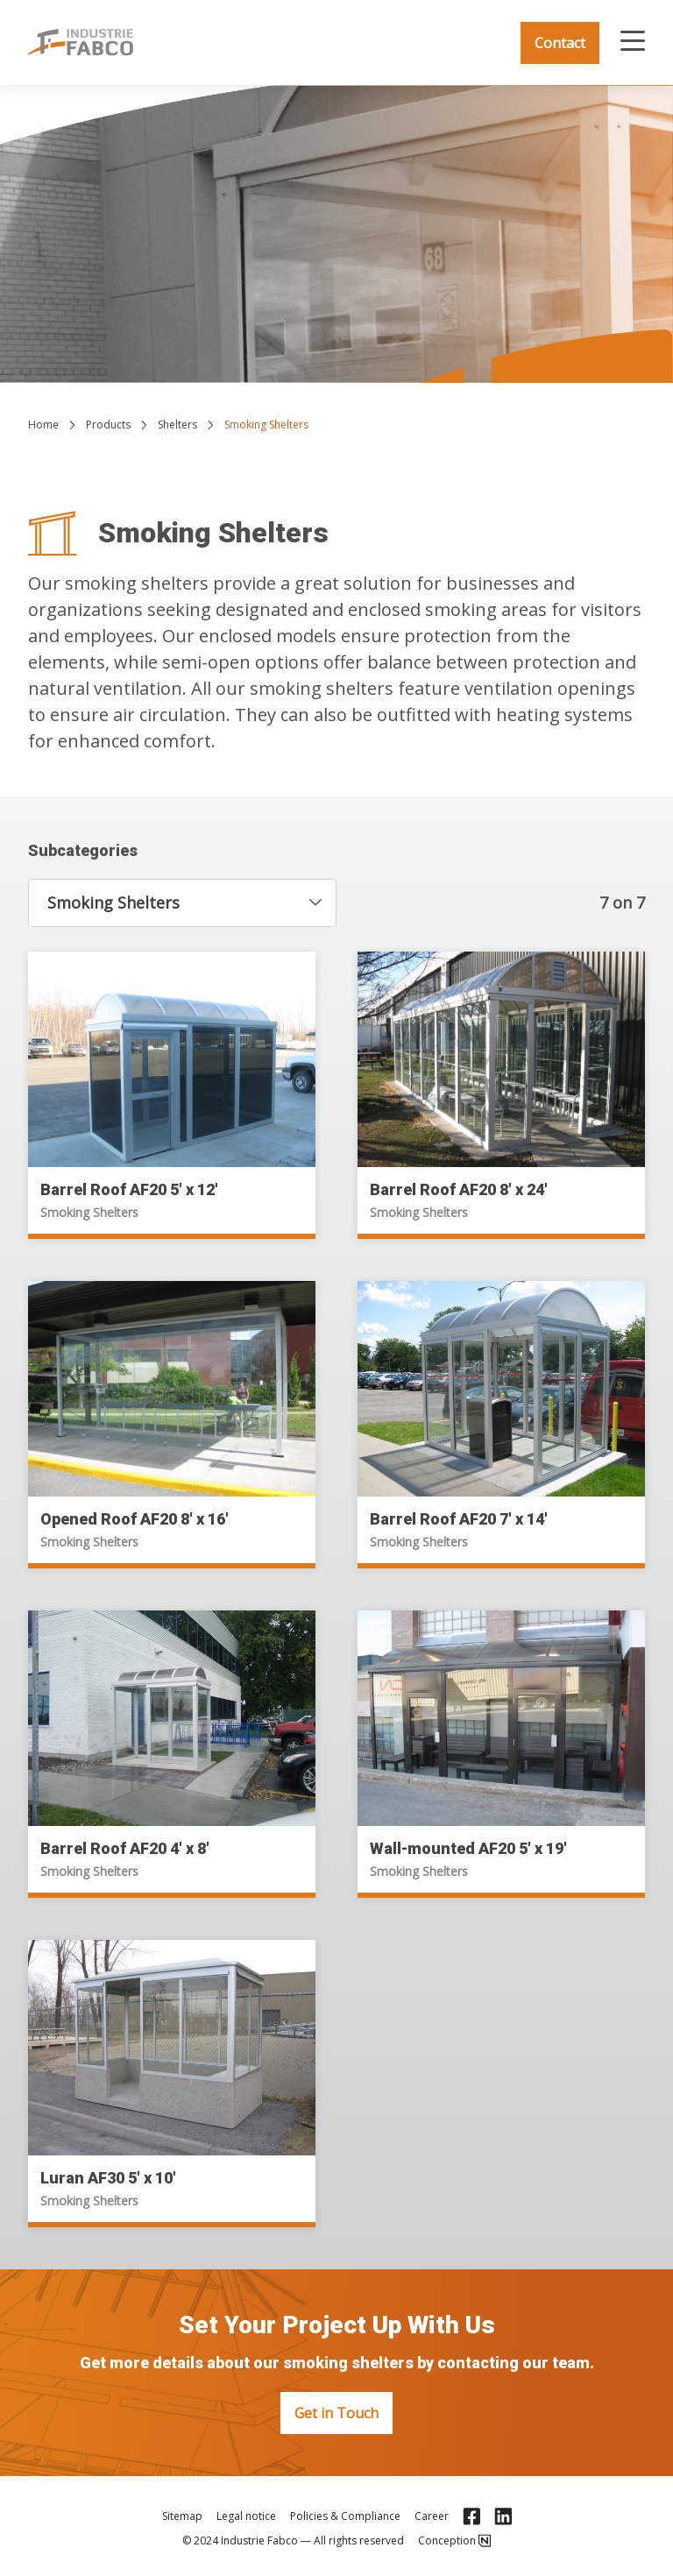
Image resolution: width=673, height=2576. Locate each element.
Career (431, 2516)
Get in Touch (336, 2413)
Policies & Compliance (345, 2516)
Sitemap (182, 2516)
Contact (560, 43)
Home (43, 424)
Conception (454, 2541)
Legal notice (246, 2516)
